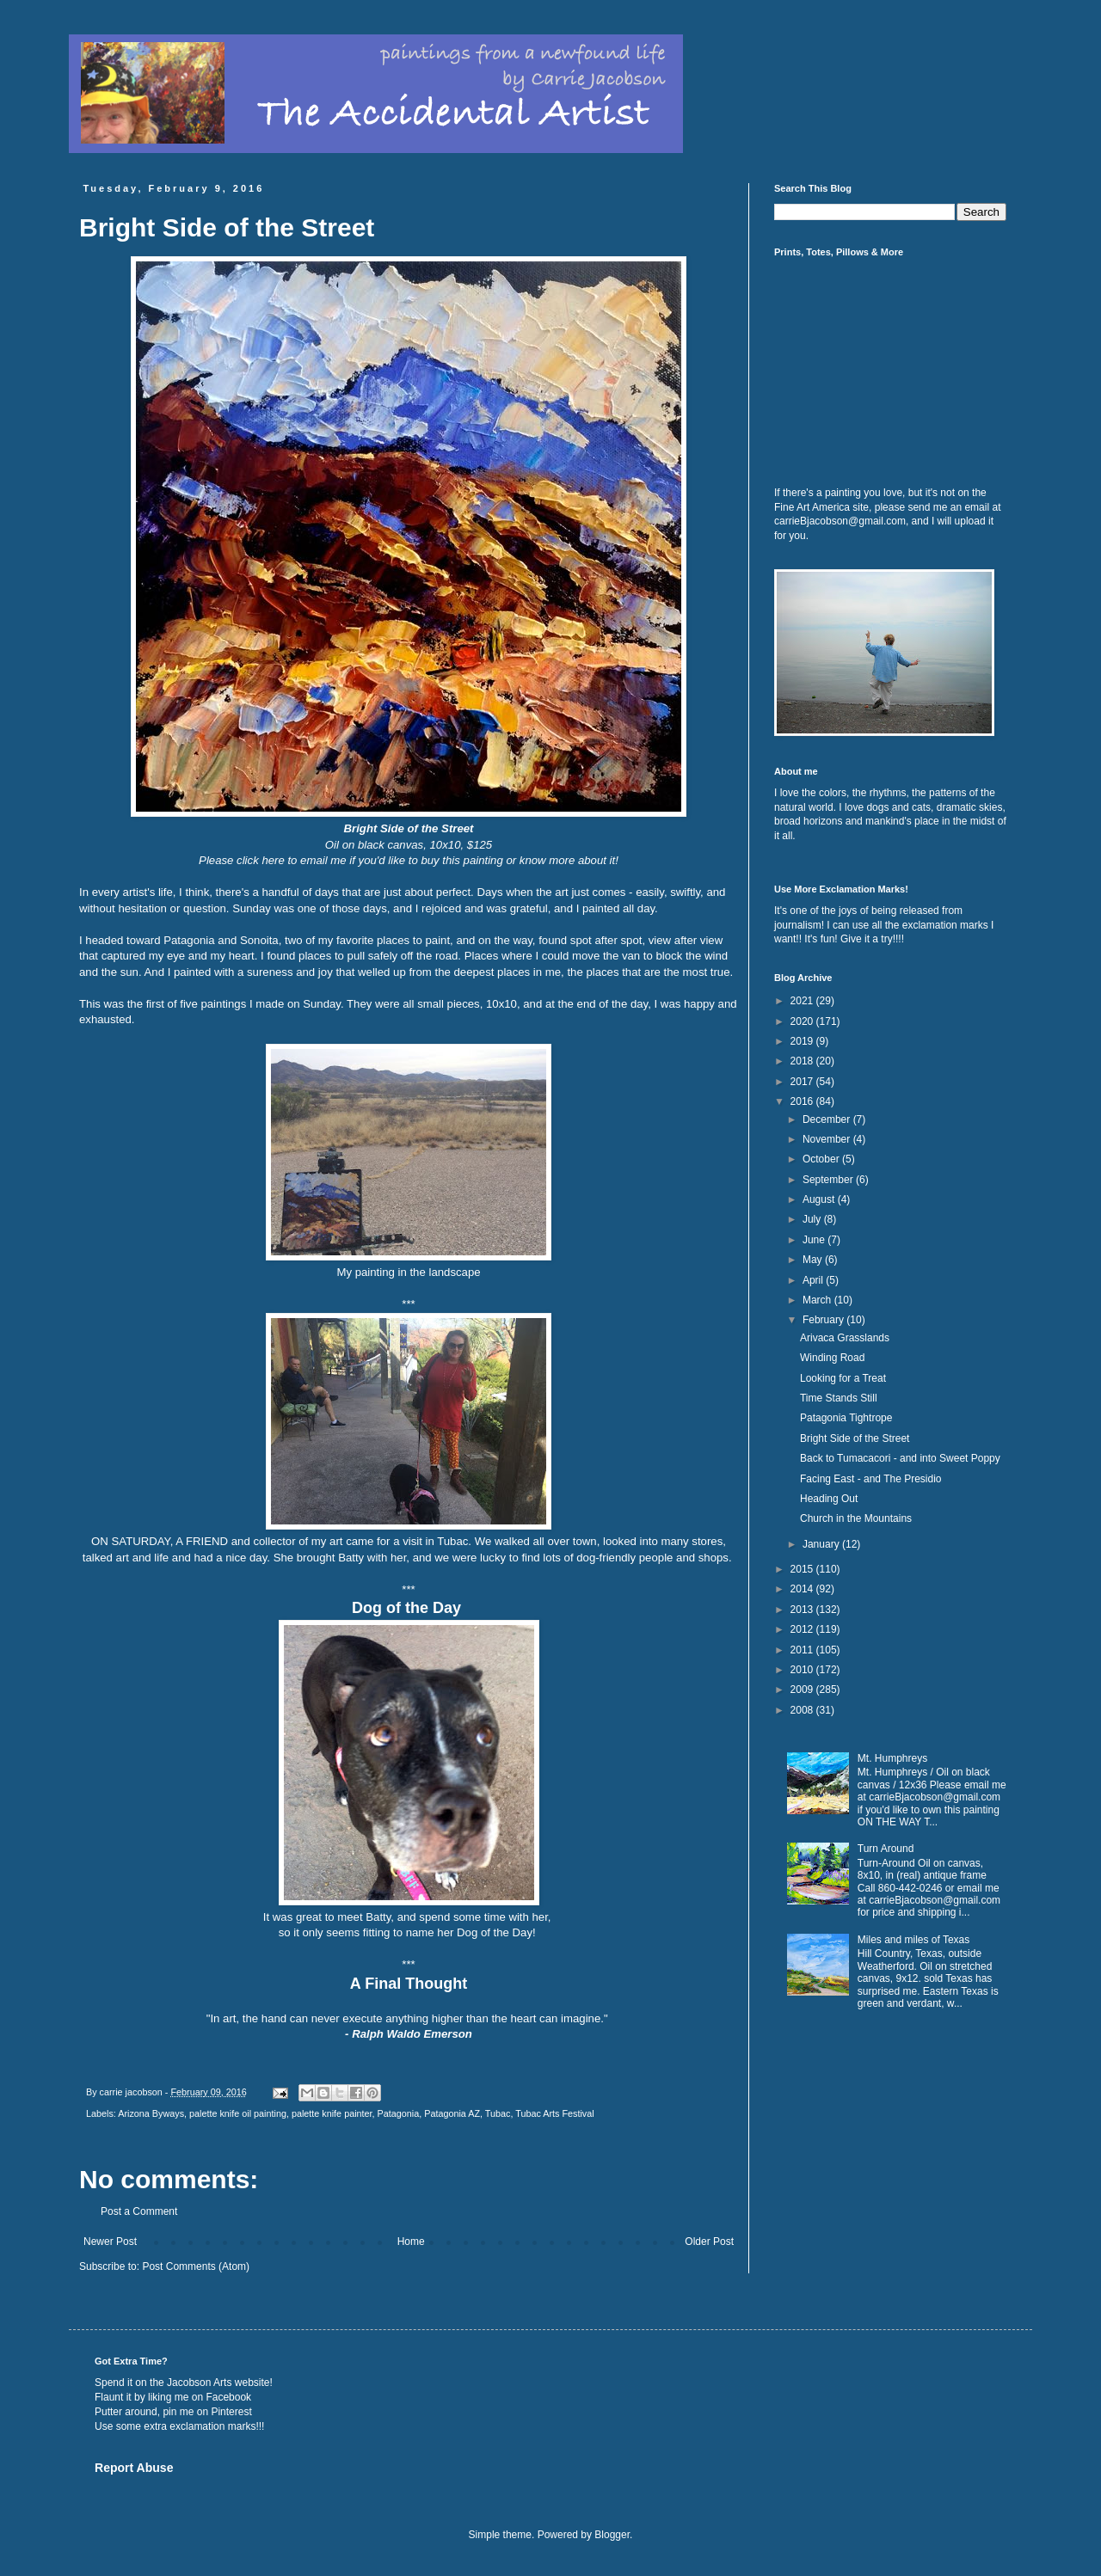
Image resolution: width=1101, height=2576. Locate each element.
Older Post (709, 2242)
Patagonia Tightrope (846, 1418)
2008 (803, 1710)
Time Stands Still (838, 1398)
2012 (803, 1629)
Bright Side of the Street (854, 1438)
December (828, 1119)
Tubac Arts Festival (554, 2113)
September (829, 1180)
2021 (803, 1001)
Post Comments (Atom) (195, 2266)
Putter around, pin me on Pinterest (173, 2412)
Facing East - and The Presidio (871, 1479)
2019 (803, 1041)
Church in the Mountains (856, 1518)
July (813, 1219)
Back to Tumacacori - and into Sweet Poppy (900, 1458)
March (818, 1300)
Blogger (612, 2535)
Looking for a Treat (843, 1378)
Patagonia (399, 2113)
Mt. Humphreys (892, 1758)
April (814, 1280)
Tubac (498, 2113)
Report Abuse (134, 2468)
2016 (803, 1101)
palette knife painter (332, 2113)
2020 (803, 1021)
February (824, 1320)
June (815, 1240)
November (828, 1139)
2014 (803, 1589)
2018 (803, 1061)
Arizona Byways (151, 2113)
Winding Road (832, 1358)
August (820, 1199)
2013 (803, 1610)
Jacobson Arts (199, 2383)
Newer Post (110, 2242)
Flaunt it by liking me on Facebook (173, 2397)
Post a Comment (139, 2211)
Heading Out (829, 1499)
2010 (803, 1670)
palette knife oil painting (237, 2113)
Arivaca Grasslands (844, 1338)
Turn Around (886, 1849)
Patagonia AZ (452, 2113)
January (822, 1544)
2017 (803, 1082)
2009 (803, 1690)
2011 (803, 1650)
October (822, 1159)
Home (411, 2242)
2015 (803, 1569)
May (814, 1260)
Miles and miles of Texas (914, 1940)
